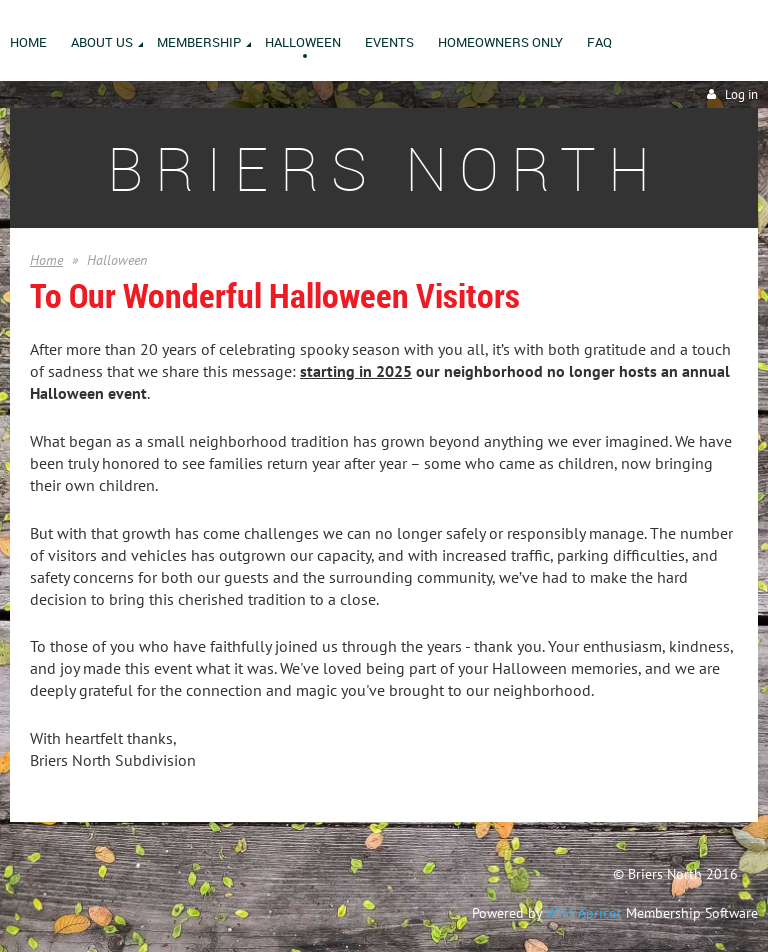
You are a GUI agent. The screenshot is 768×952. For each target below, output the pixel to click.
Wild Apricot (584, 913)
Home (46, 260)
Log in (741, 94)
